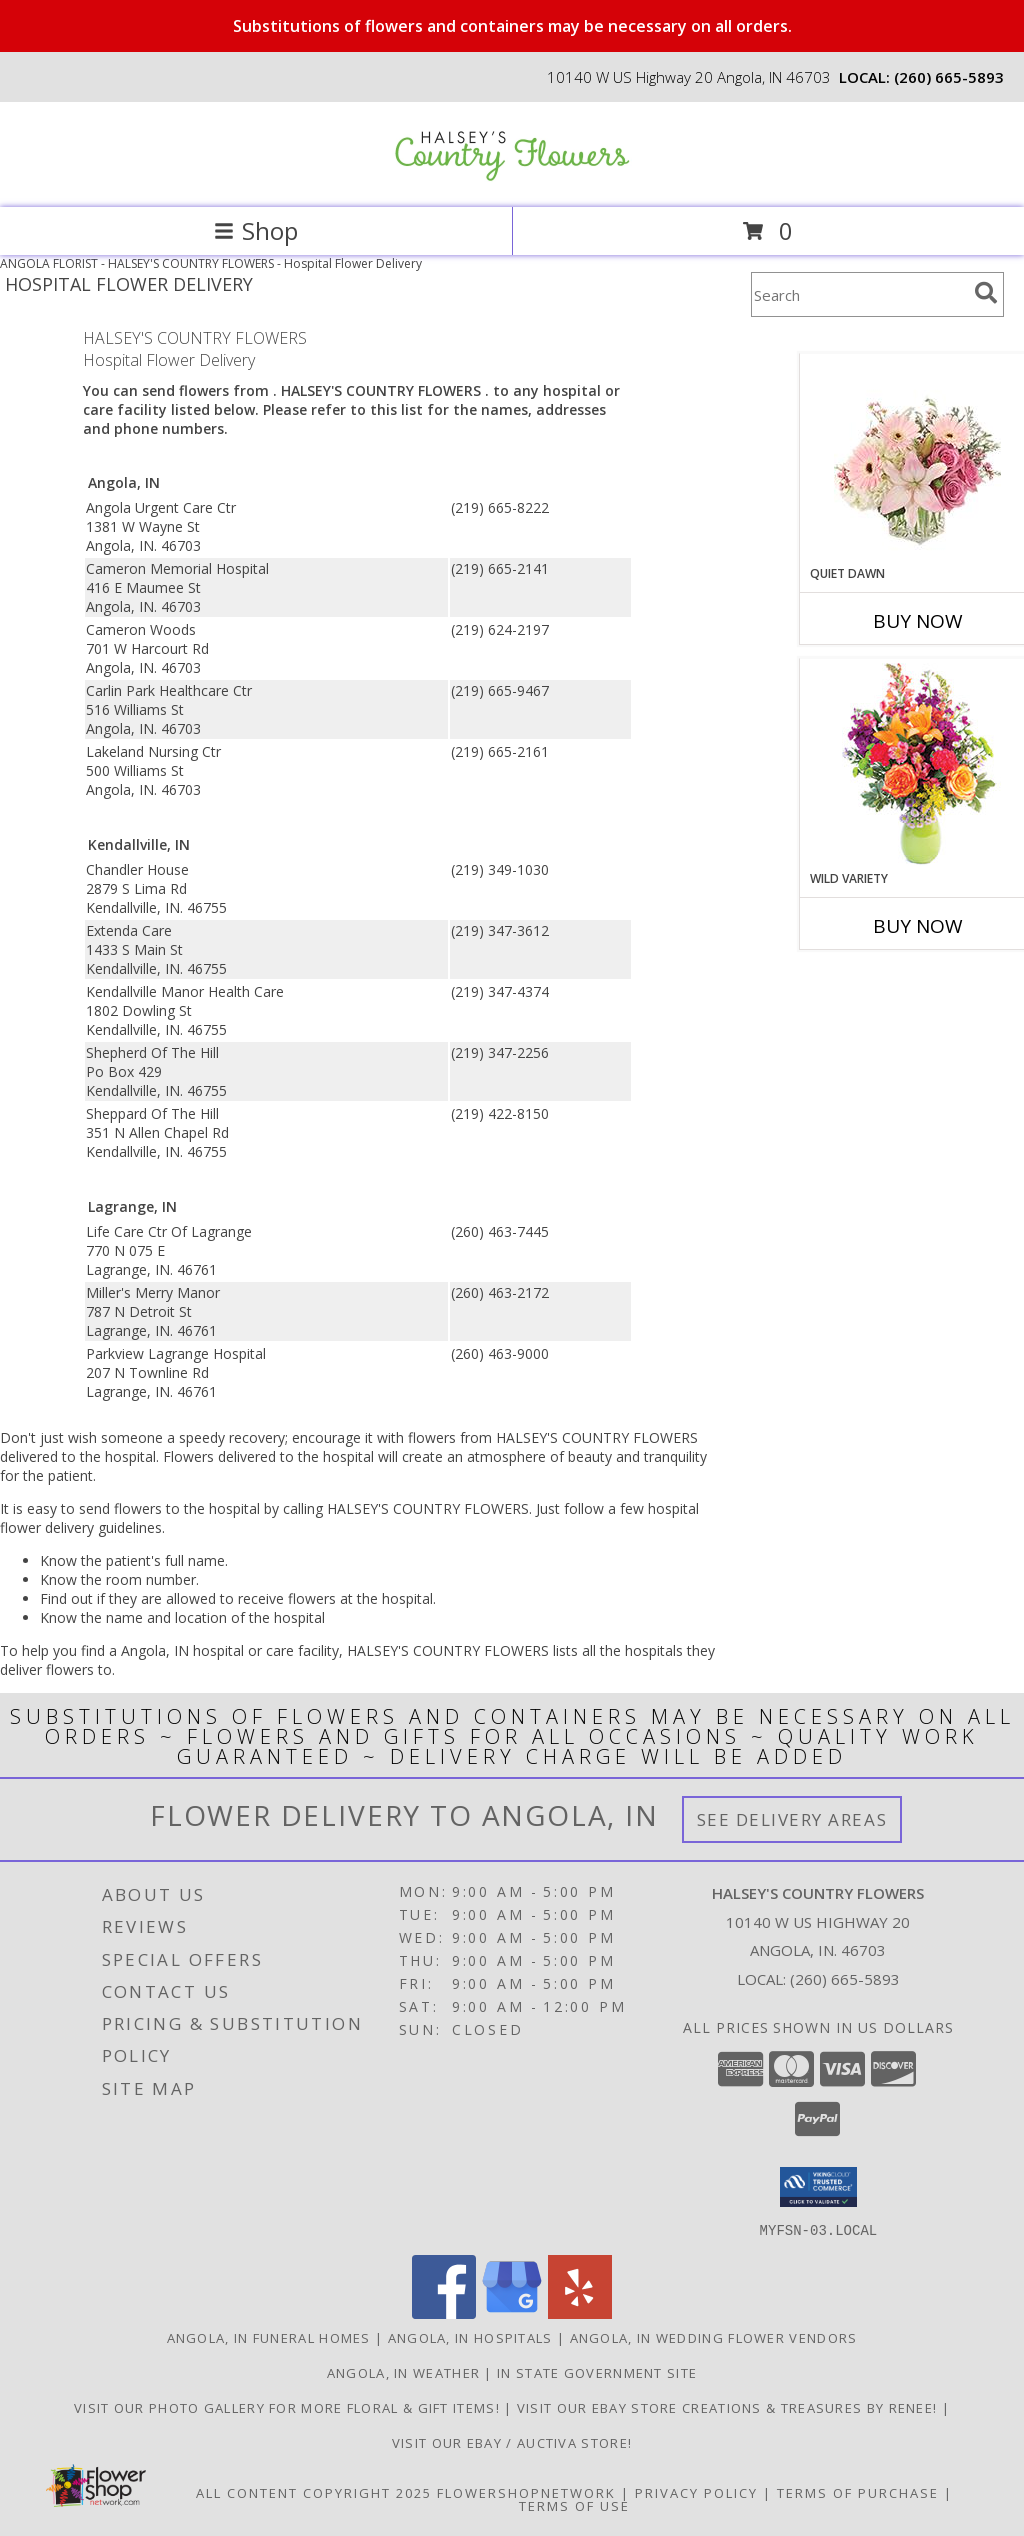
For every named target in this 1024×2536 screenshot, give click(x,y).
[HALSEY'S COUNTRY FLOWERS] (512, 178)
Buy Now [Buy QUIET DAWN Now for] (918, 621)
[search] (986, 293)
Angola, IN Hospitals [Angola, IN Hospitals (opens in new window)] (470, 2337)
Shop (256, 230)
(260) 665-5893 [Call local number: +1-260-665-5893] (949, 77)
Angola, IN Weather (403, 2372)
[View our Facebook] (444, 2312)
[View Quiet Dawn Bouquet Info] (917, 459)
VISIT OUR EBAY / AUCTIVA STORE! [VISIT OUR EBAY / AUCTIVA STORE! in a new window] (512, 2442)
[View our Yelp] (580, 2312)
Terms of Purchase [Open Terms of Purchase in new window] (858, 2492)
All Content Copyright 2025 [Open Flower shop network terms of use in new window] (314, 2492)
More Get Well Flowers (888, 338)
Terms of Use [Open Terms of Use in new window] (574, 2505)
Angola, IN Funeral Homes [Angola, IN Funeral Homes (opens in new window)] (269, 2337)
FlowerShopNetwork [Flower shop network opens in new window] (526, 2492)
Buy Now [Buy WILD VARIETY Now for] (918, 926)
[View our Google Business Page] (512, 2312)
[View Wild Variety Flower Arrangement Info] (917, 764)
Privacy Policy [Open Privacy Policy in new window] (696, 2492)
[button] (818, 2187)
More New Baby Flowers (888, 981)
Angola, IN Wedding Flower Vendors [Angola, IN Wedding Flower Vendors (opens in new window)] (714, 2337)
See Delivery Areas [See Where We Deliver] (792, 1819)
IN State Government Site (597, 2372)
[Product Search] (859, 294)
